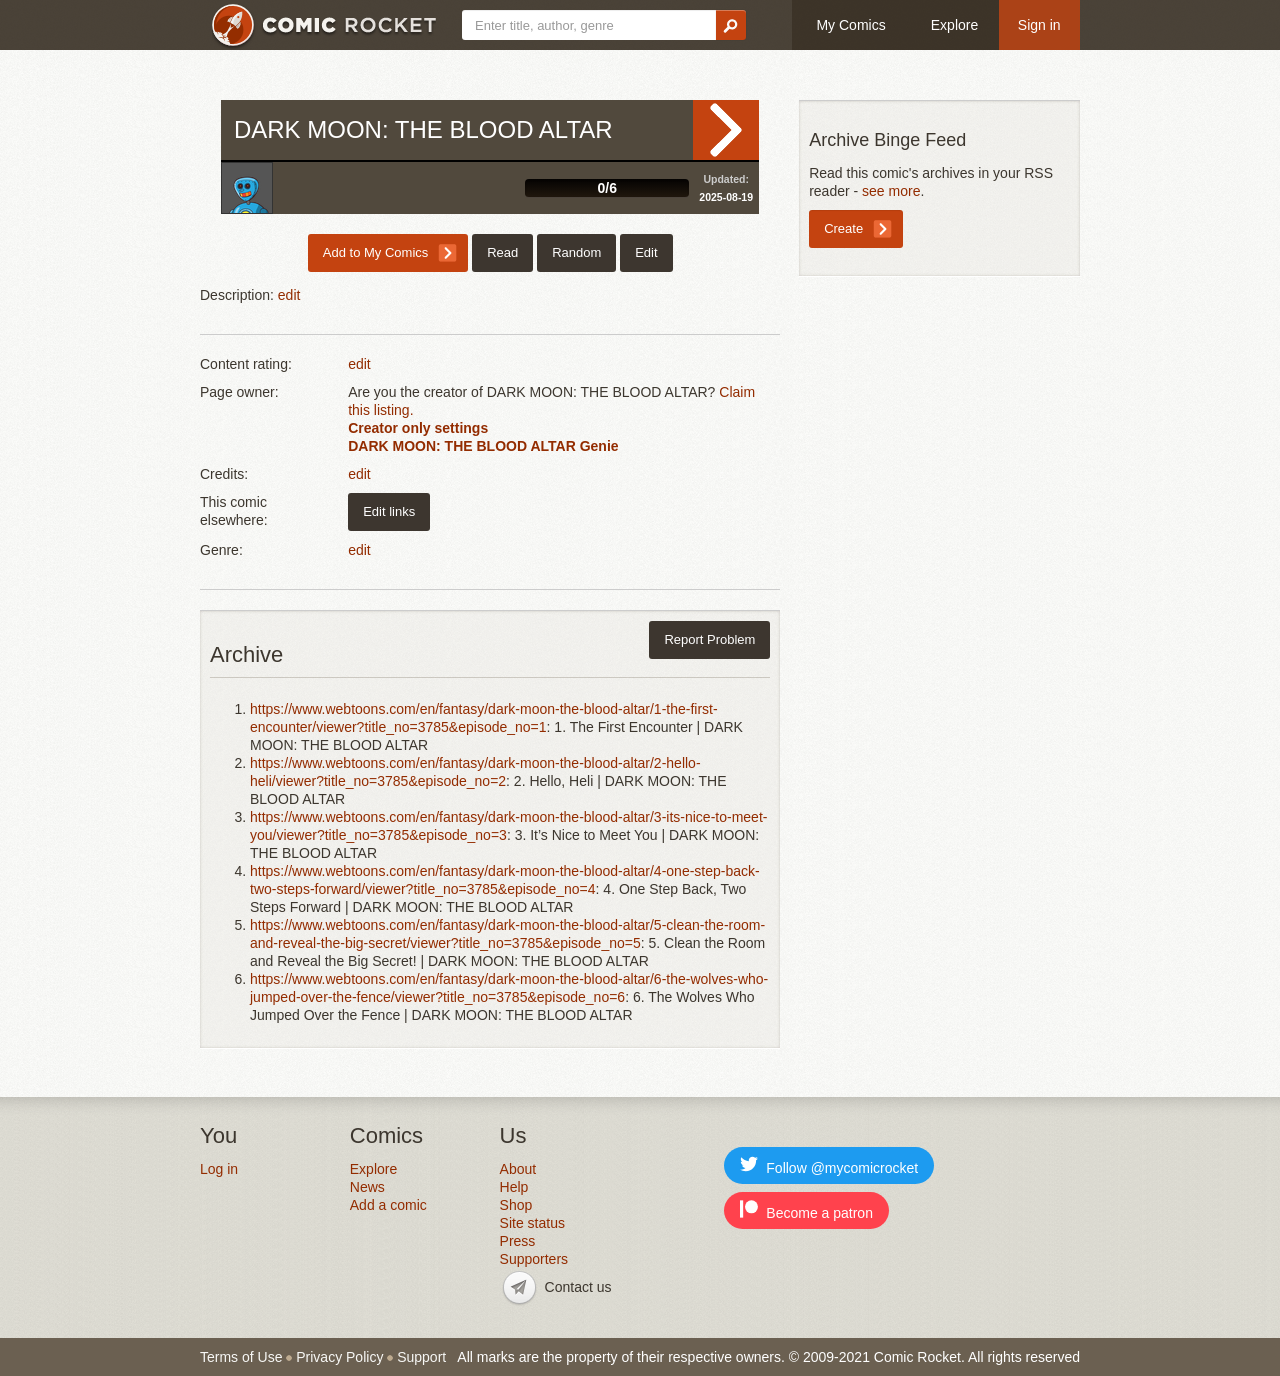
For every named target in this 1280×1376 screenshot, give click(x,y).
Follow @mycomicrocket (829, 1165)
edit (289, 295)
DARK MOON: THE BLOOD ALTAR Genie (483, 446)
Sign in (1039, 25)
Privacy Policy (339, 1357)
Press (518, 1241)
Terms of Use (241, 1357)
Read (726, 130)
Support (421, 1357)
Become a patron (806, 1210)
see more (891, 191)
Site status (532, 1223)
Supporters (534, 1259)
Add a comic (388, 1205)
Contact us (578, 1287)
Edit (646, 252)
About (518, 1169)
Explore (954, 25)
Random (576, 252)
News (367, 1187)
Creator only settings (418, 428)
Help (514, 1187)
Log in (219, 1169)
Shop (516, 1205)
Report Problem (709, 639)
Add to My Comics (375, 252)
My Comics (850, 25)
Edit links (389, 511)
